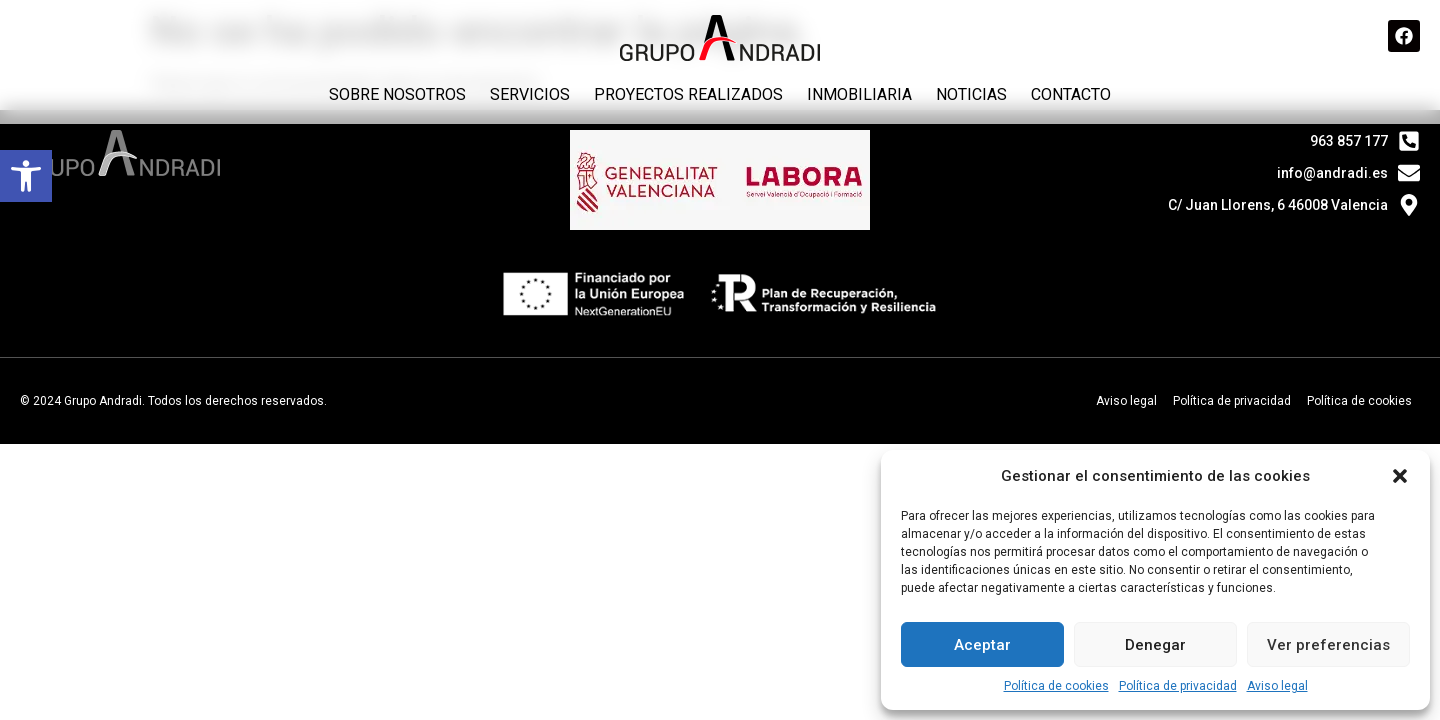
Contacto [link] (1071, 94)
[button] (1400, 476)
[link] (26, 176)
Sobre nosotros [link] (397, 94)
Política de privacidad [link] (1178, 686)
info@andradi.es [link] (1332, 173)
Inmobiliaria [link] (859, 94)
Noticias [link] (971, 94)
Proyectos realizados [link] (688, 94)
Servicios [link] (530, 94)
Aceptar (982, 645)
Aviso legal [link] (1277, 686)
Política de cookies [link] (1056, 686)
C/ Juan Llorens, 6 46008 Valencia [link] (1278, 205)
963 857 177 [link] (1349, 141)
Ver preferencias (1328, 645)
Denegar (1155, 645)
